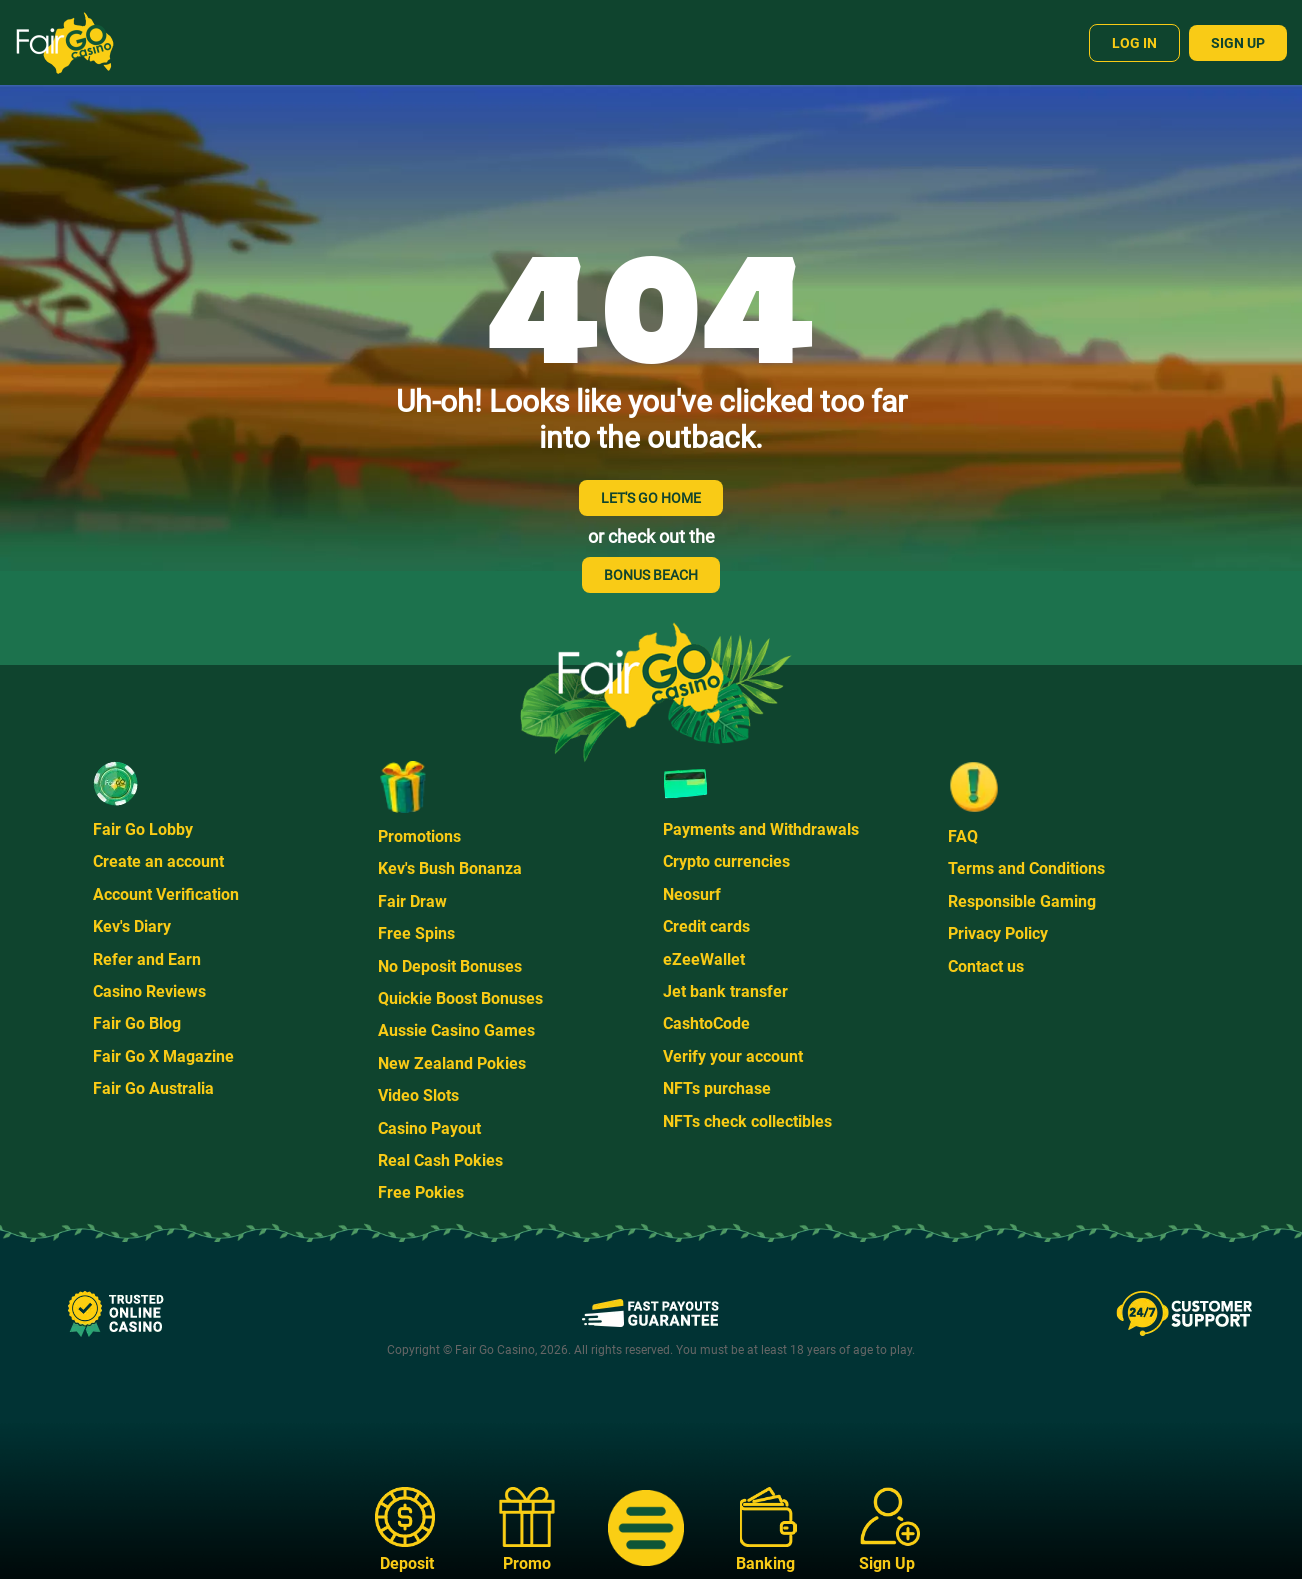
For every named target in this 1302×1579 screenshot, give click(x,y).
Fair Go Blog (137, 1023)
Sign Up (1238, 43)
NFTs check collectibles (747, 1121)
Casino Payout (429, 1128)
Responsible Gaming (1022, 901)
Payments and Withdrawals (761, 829)
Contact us (986, 966)
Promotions (419, 836)
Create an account (158, 861)
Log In (1134, 43)
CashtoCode (706, 1023)
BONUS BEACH (651, 575)
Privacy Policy (998, 933)
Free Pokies (421, 1192)
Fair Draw (412, 901)
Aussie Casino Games (456, 1030)
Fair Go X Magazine (163, 1056)
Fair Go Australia (153, 1088)
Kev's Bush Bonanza (450, 868)
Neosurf (692, 894)
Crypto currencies (726, 861)
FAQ (963, 836)
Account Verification (166, 894)
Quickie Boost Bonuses (460, 998)
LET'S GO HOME (651, 498)
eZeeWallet (704, 959)
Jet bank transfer (725, 991)
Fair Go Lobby (143, 829)
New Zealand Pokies (452, 1063)
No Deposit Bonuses (450, 966)
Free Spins (416, 933)
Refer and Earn (147, 959)
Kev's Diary (132, 926)
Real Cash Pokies (440, 1160)
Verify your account (733, 1056)
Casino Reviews (149, 991)
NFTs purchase (717, 1088)
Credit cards (706, 926)
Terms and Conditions (1026, 868)
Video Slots (418, 1095)
